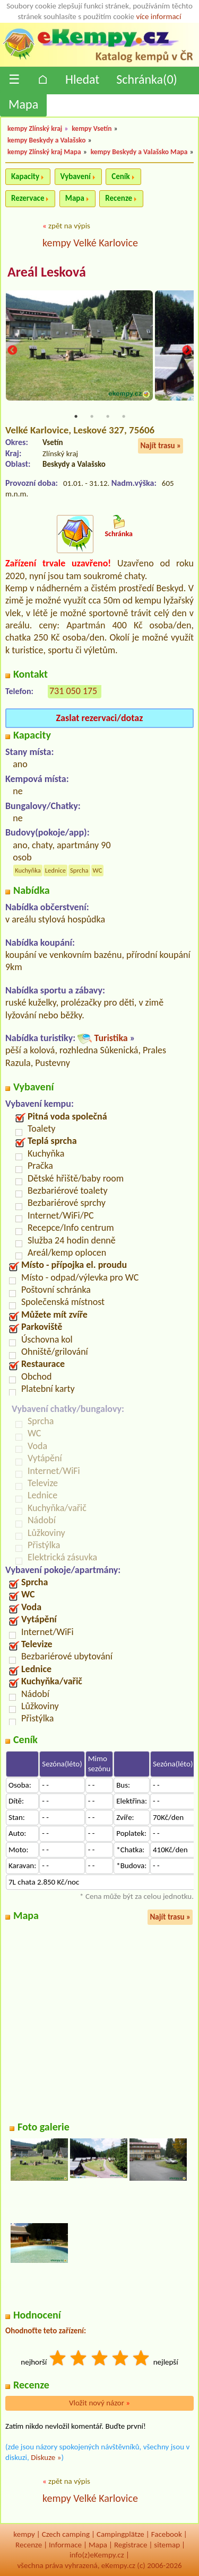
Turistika (110, 1038)
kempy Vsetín (91, 128)
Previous (12, 350)
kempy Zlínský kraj (34, 128)
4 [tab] (123, 416)
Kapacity (25, 176)
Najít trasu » (160, 445)
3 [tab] (107, 416)
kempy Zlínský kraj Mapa (44, 151)
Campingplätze (120, 2534)
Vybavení (75, 176)
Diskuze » (46, 2457)
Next (187, 350)
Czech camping (66, 2534)
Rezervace (27, 198)
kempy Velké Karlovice (90, 242)
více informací (158, 16)
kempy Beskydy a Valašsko (46, 140)
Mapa (23, 104)
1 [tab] (76, 416)
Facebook (166, 2534)
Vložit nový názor (99, 2403)
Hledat (82, 79)
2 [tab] (91, 416)
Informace (65, 2545)
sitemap (167, 2545)
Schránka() (146, 79)
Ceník (120, 176)
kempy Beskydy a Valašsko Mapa (139, 151)
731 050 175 (73, 691)
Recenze (118, 198)
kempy (23, 2534)
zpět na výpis (69, 225)
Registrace (130, 2545)
